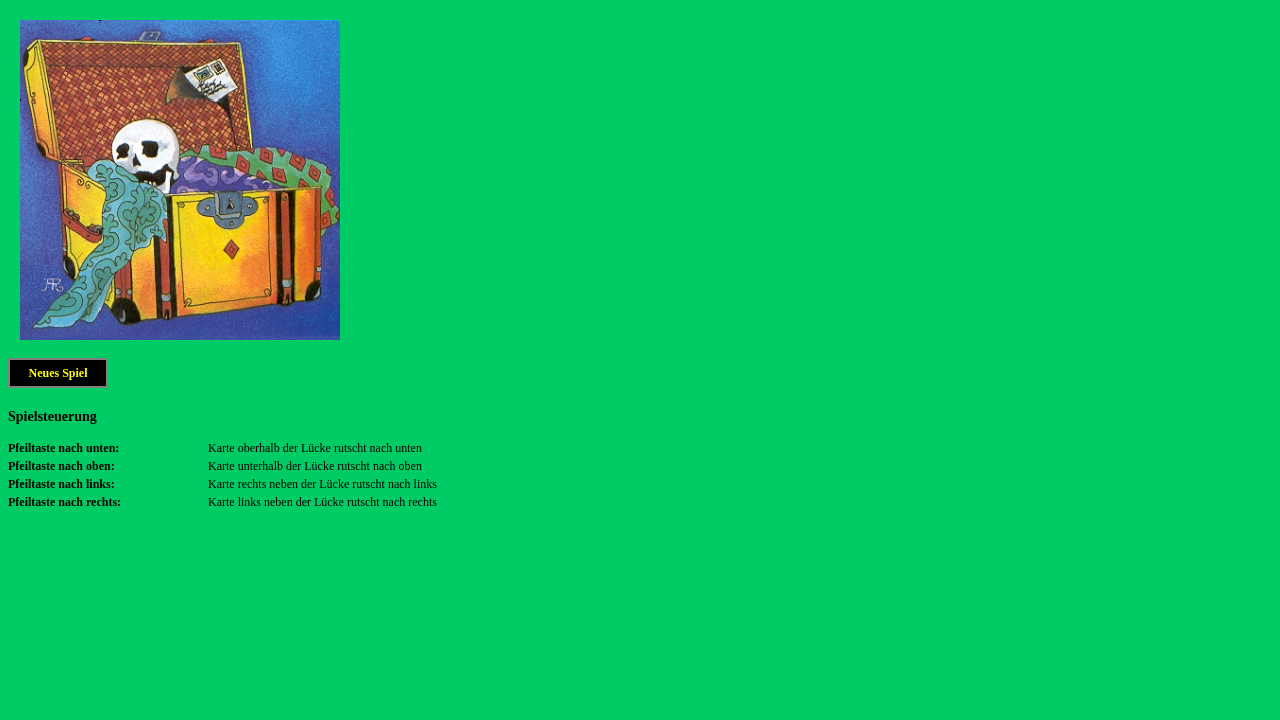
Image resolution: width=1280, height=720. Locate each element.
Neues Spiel (57, 373)
